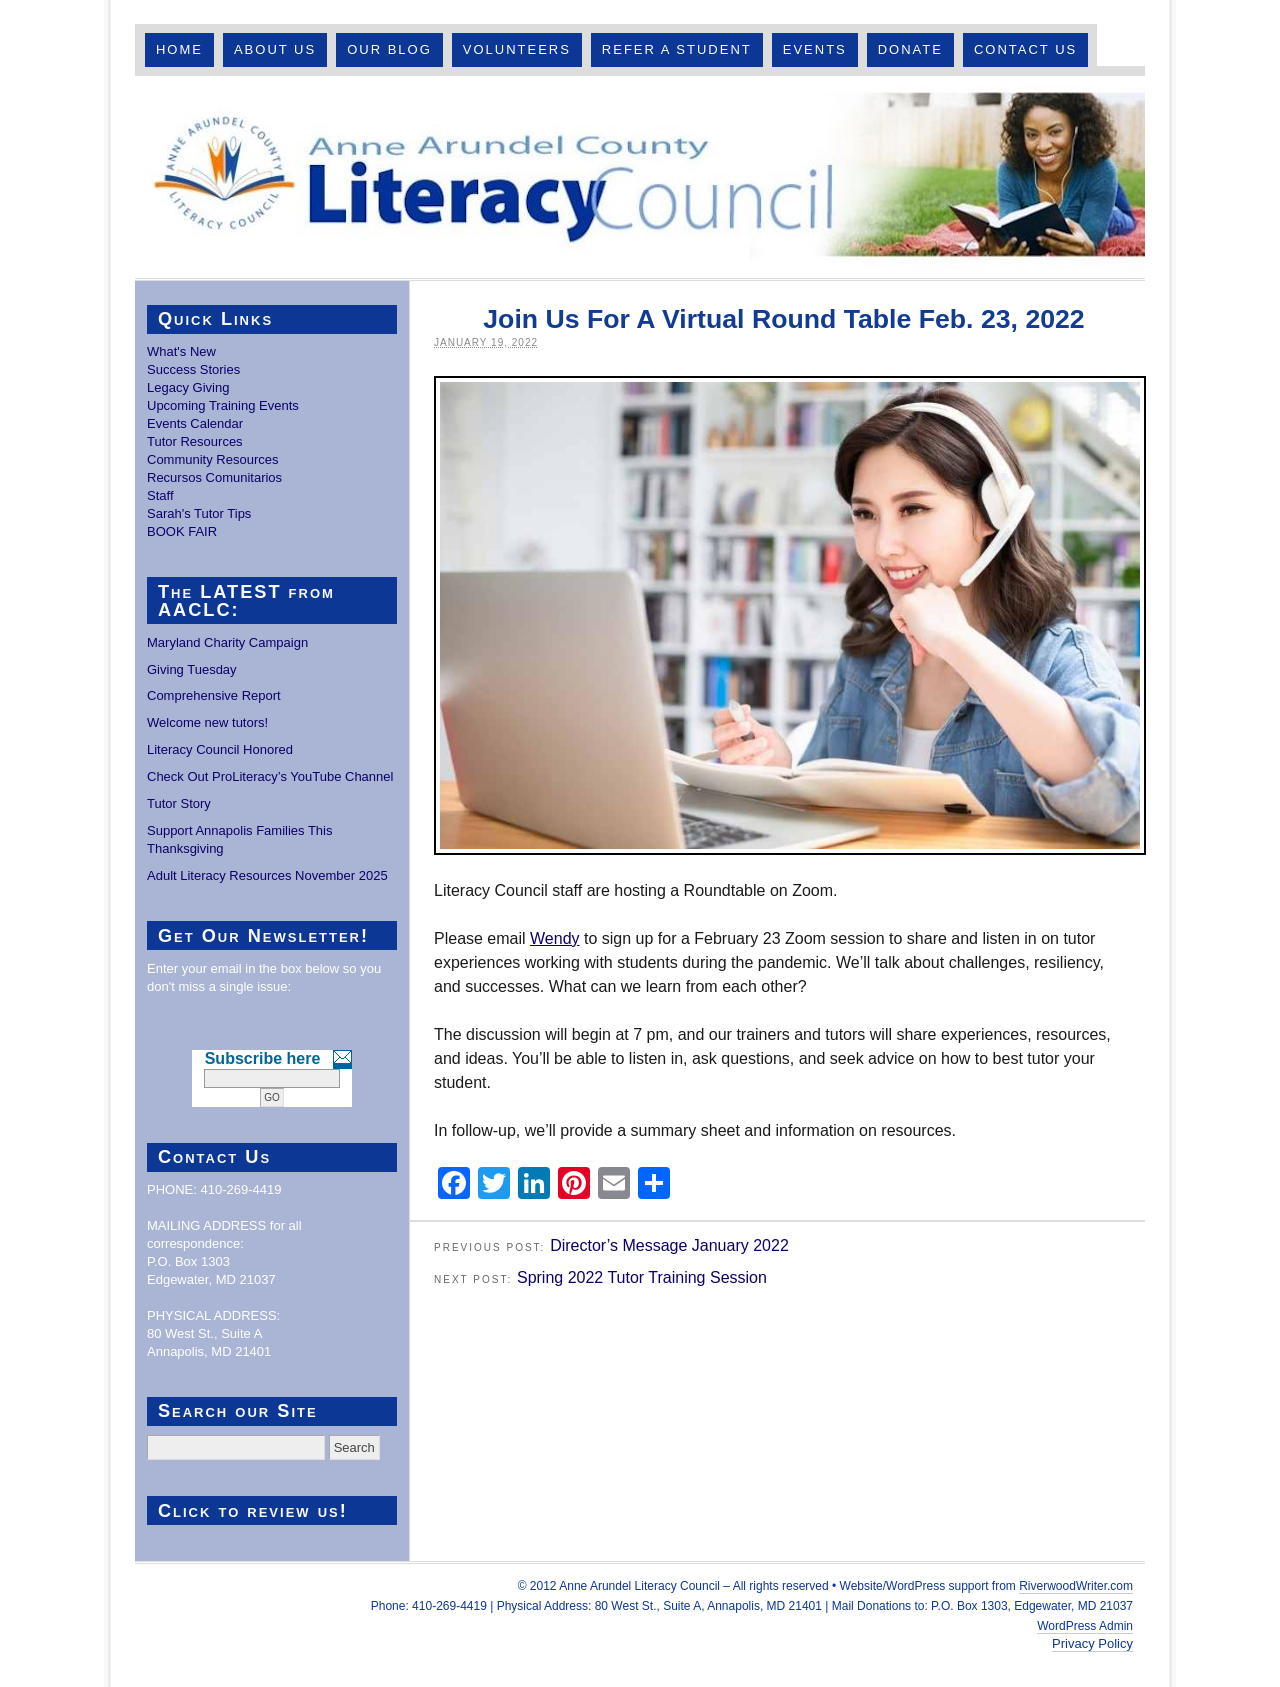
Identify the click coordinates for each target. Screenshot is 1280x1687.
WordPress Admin (1085, 1626)
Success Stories (193, 369)
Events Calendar (195, 423)
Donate (910, 49)
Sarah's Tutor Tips (199, 513)
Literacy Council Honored (220, 749)
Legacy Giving (188, 387)
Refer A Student (677, 49)
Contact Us (1025, 49)
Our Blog (389, 49)
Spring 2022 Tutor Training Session (642, 1277)
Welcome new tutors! (207, 722)
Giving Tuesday (192, 669)
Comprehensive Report (214, 695)
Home (179, 49)
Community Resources (213, 459)
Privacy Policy (1092, 1643)
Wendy (555, 938)
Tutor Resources (195, 441)
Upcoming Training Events (223, 405)
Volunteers (517, 49)
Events (815, 49)
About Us (275, 49)
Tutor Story (179, 803)
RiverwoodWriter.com (1076, 1586)
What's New (181, 351)
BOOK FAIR (182, 531)
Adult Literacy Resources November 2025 (267, 875)
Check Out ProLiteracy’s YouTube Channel (270, 776)
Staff (160, 495)
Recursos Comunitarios (214, 477)
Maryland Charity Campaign (227, 642)
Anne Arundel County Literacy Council (640, 177)
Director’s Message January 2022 (669, 1245)
